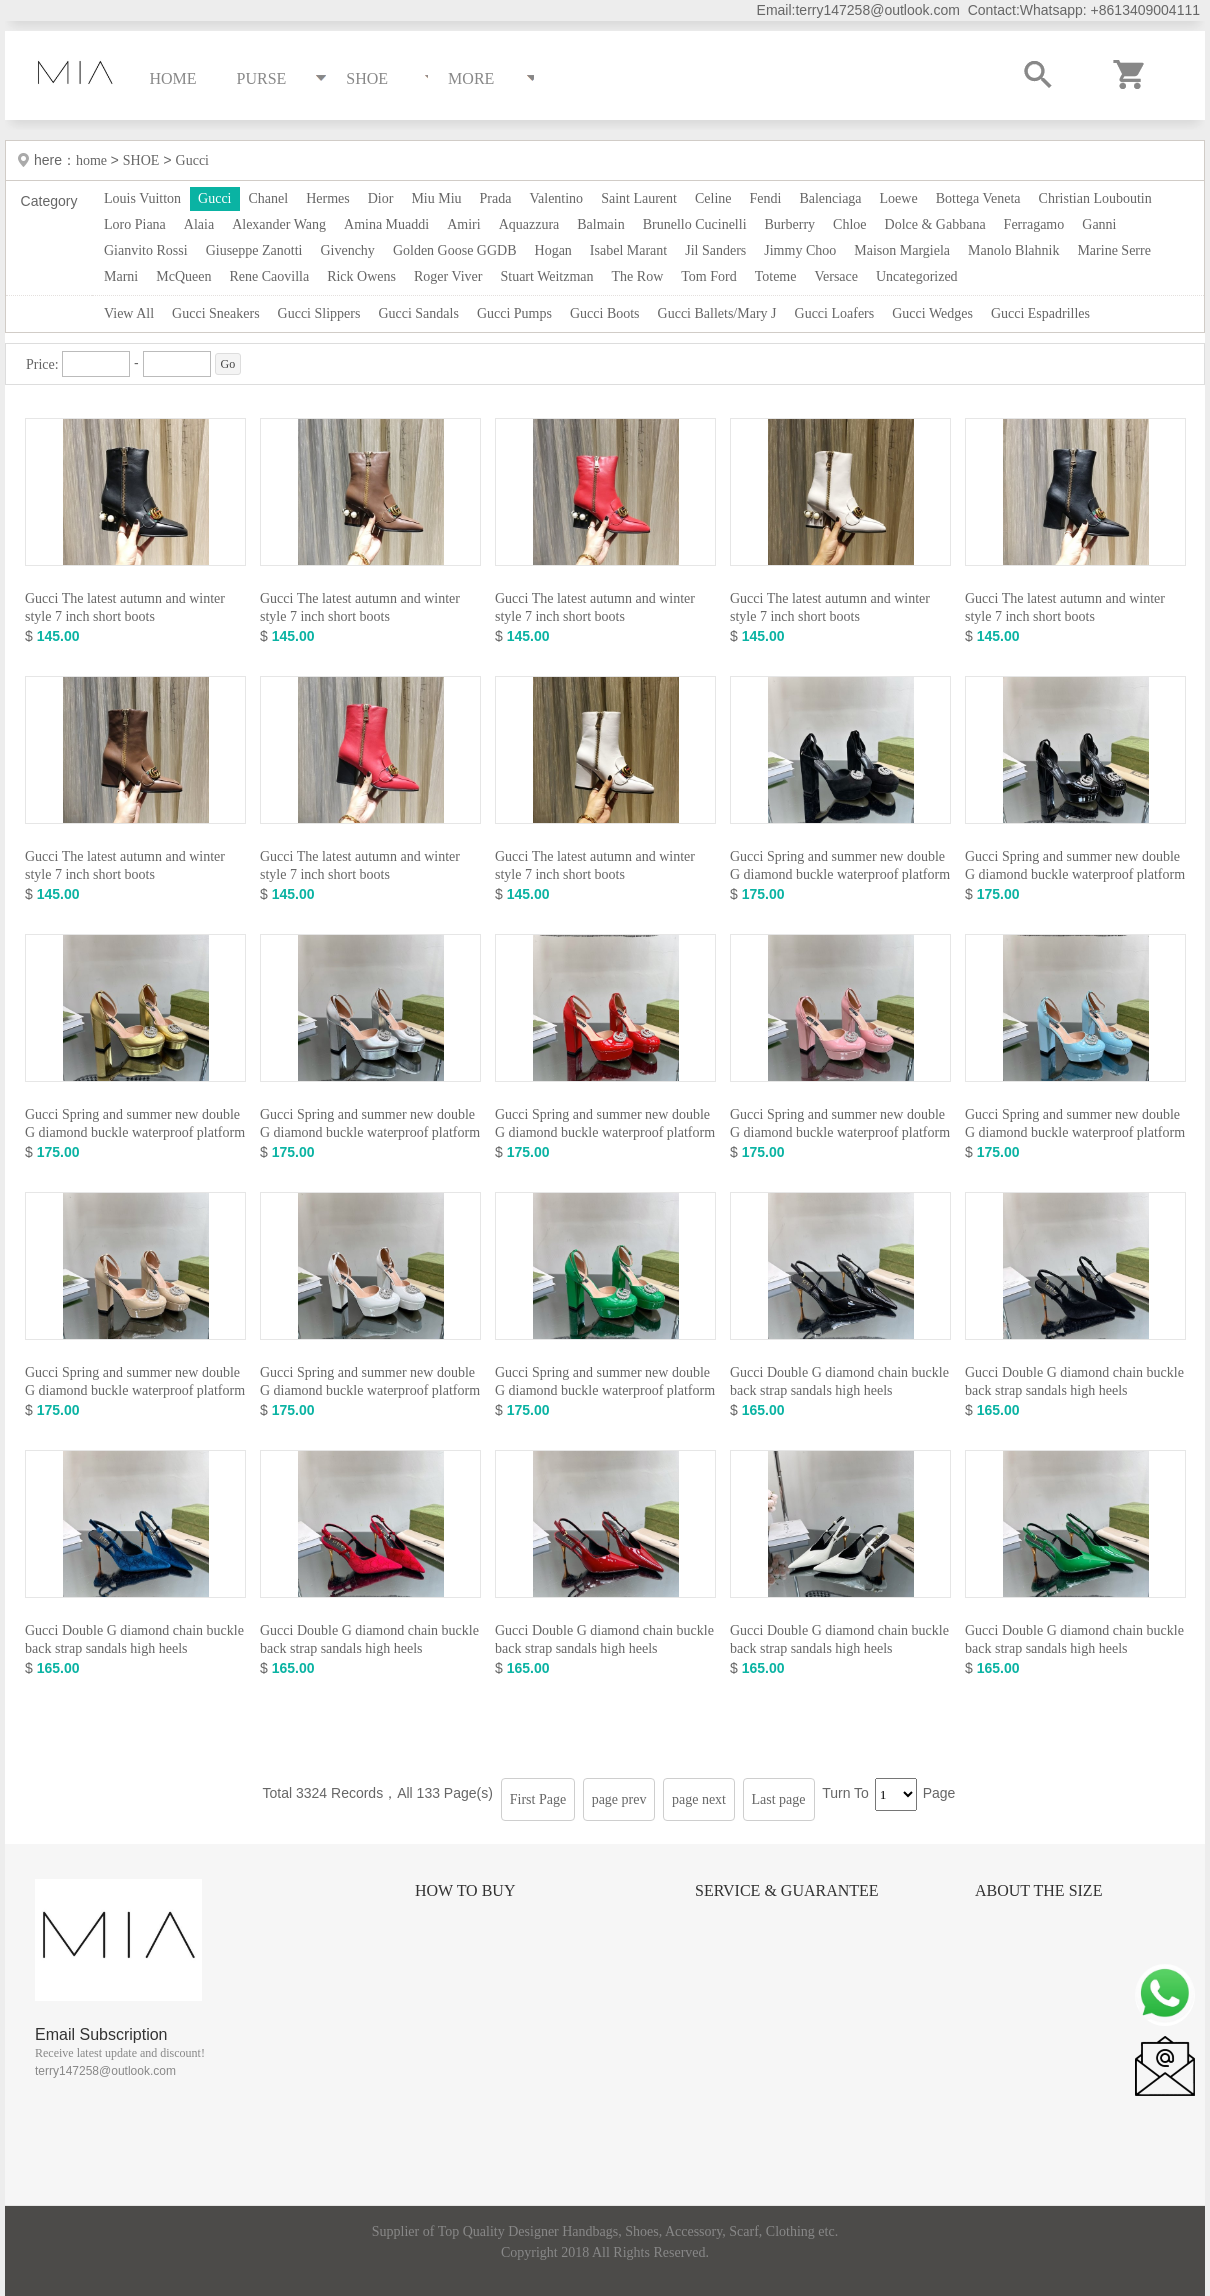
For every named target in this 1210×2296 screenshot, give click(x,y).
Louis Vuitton (142, 198)
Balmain (600, 224)
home (93, 160)
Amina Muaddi (386, 224)
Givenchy (347, 250)
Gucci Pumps (514, 313)
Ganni (1099, 224)
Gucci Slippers (319, 313)
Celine (713, 198)
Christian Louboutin (1095, 198)
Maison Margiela (902, 250)
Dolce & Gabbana (935, 224)
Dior (381, 198)
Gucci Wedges (932, 313)
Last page (779, 1799)
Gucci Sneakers (215, 313)
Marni (121, 276)
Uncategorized (917, 276)
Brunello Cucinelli (695, 224)
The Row (638, 276)
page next (699, 1799)
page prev (619, 1799)
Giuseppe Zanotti (254, 250)
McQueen (183, 276)
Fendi (765, 198)
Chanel (269, 198)
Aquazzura (529, 224)
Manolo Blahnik (1013, 250)
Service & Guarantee (787, 1890)
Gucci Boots (605, 313)
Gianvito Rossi (146, 250)
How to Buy (465, 1890)
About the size (1038, 1890)
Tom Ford (708, 276)
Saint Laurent (639, 198)
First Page (538, 1799)
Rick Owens (361, 276)
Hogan (553, 250)
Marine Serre (1113, 250)
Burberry (790, 224)
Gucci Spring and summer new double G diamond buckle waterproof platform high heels (840, 874)
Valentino (556, 198)
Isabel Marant (628, 250)
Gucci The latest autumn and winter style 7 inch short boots (125, 607)
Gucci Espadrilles (1040, 313)
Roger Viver (448, 276)
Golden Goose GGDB (455, 250)
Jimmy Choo (800, 250)
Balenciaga (830, 198)
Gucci (192, 160)
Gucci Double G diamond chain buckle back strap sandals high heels (839, 1381)
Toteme (776, 276)
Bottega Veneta (978, 198)
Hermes (328, 198)
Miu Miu (436, 198)
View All (129, 313)
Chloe (849, 224)
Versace (836, 276)
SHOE (141, 160)
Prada (496, 198)
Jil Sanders (715, 250)
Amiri (463, 224)
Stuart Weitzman (546, 276)
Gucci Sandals (418, 313)
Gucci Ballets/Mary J (717, 313)
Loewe (899, 198)
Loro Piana (135, 224)
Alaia (199, 224)
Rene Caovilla (269, 276)
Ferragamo (1034, 224)
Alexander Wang (279, 224)
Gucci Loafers (835, 313)
